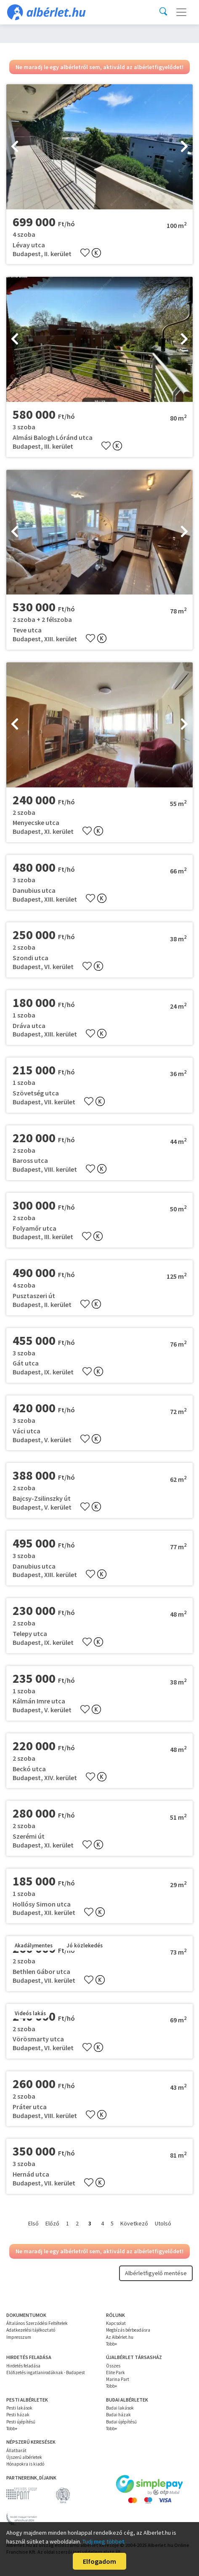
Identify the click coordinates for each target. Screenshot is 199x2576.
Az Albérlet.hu (119, 2337)
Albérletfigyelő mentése (156, 2273)
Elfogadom (99, 2561)
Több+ (111, 2344)
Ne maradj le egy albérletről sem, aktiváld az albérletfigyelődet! (99, 67)
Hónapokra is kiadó (25, 2464)
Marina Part (117, 2379)
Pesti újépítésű (20, 2422)
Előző (52, 2223)
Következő (134, 2223)
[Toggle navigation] (181, 12)
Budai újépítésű (121, 2422)
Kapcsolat (116, 2323)
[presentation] (15, 147)
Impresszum (18, 2337)
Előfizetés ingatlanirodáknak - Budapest (45, 2372)
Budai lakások (120, 2408)
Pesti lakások (19, 2408)
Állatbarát (16, 2450)
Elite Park (115, 2372)
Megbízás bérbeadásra (128, 2330)
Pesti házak (17, 2415)
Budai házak (118, 2415)
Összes (113, 2366)
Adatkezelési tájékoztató (30, 2330)
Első (33, 2223)
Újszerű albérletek (24, 2457)
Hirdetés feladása (23, 2366)
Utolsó (163, 2223)
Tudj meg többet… (106, 2541)
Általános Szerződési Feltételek (37, 2323)
